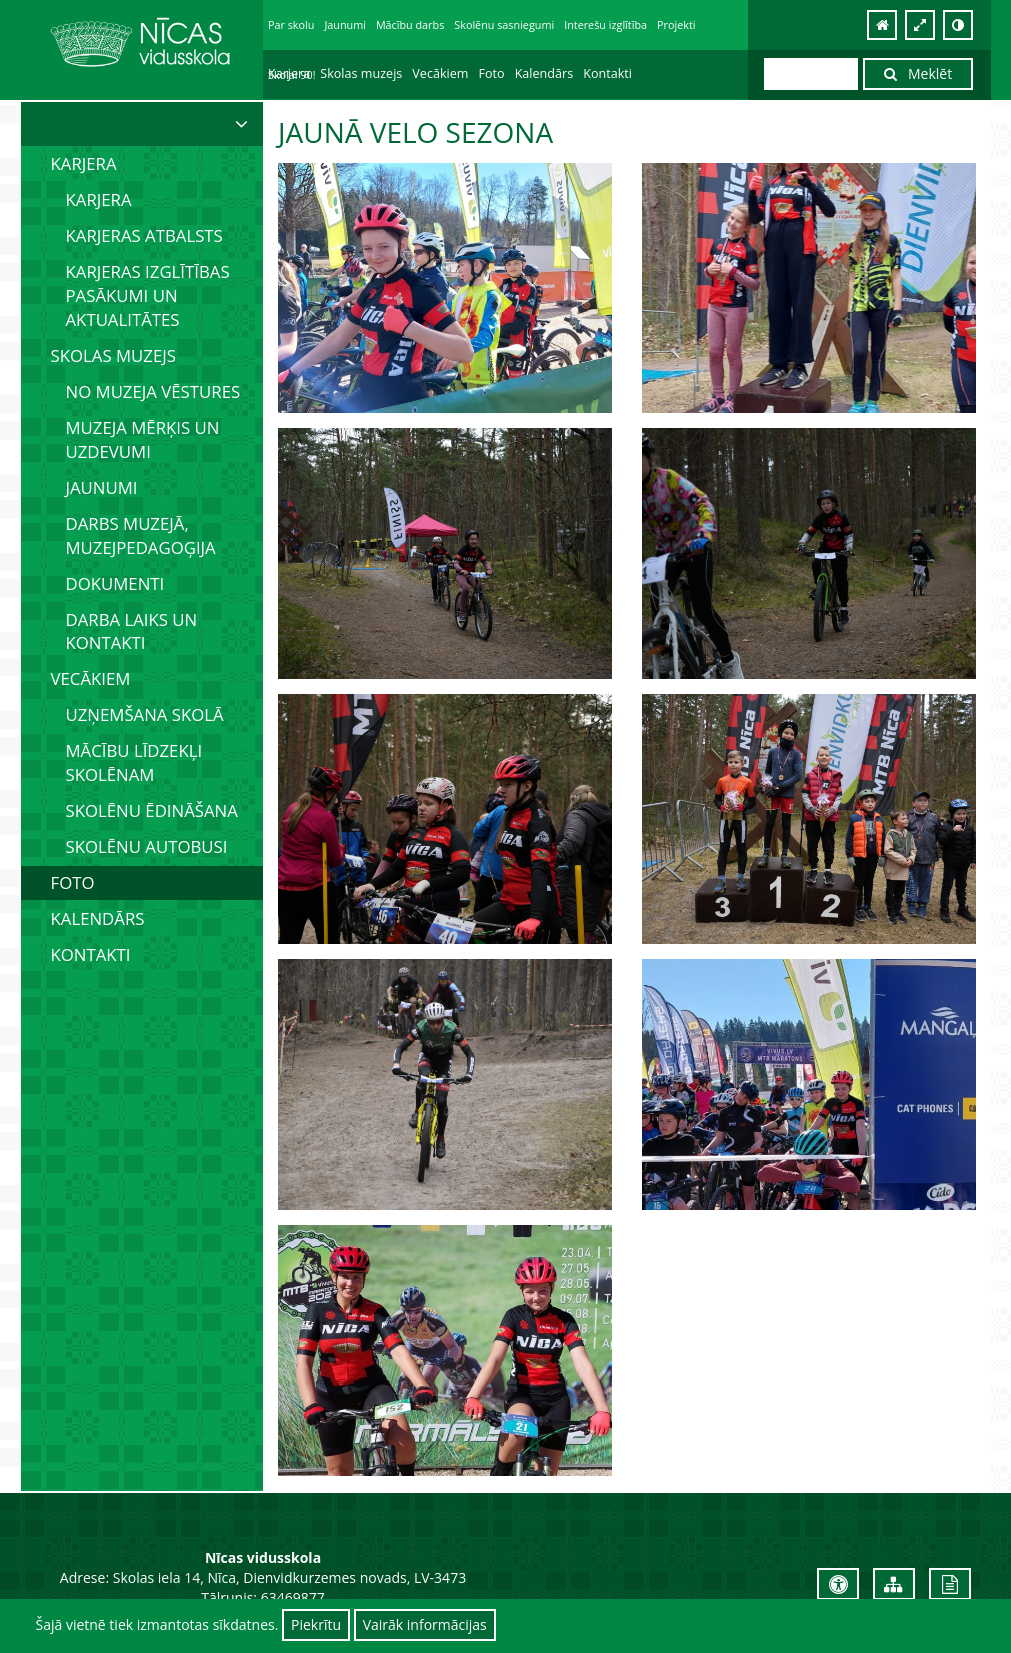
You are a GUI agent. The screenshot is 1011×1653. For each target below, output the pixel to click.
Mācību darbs (410, 24)
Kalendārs (544, 73)
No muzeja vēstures (153, 391)
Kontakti (607, 73)
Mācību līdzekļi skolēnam (134, 762)
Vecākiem (440, 73)
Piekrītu (316, 1624)
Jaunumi (345, 24)
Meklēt (918, 73)
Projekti (676, 24)
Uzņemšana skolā (145, 714)
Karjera (289, 73)
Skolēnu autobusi (147, 846)
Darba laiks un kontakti (132, 631)
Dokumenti (115, 583)
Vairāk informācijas (425, 1624)
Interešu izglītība (605, 24)
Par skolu (291, 24)
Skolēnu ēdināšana (152, 810)
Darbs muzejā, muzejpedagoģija (141, 535)
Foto (492, 73)
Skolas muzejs (361, 73)
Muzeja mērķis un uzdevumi (143, 439)
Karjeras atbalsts (144, 235)
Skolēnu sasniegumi (504, 24)
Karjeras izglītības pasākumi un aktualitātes (148, 295)
